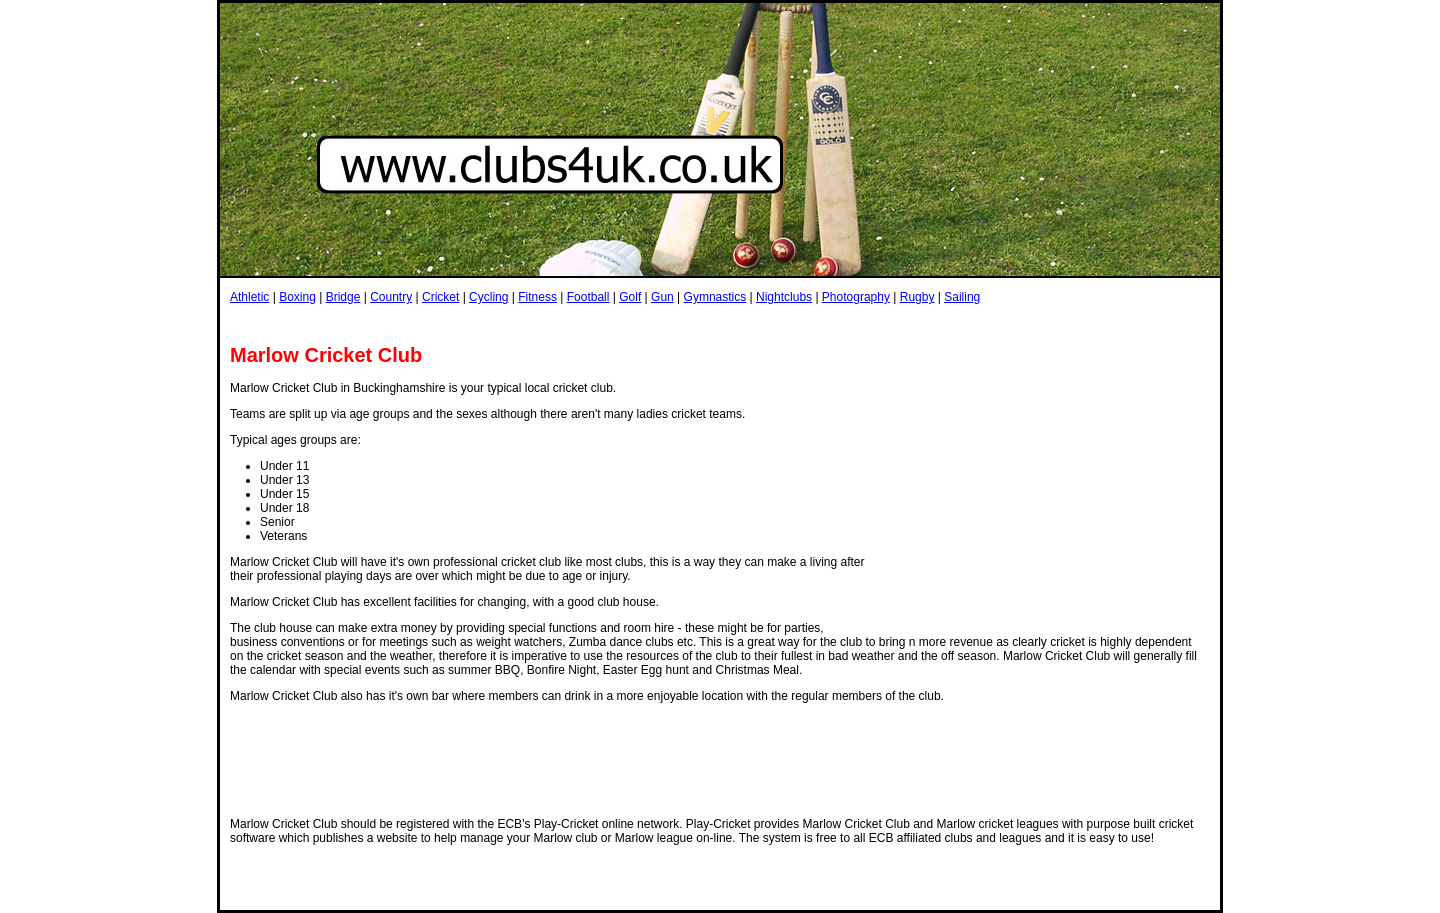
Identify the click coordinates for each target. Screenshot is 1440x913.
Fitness (537, 297)
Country (391, 297)
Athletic (249, 297)
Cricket (440, 297)
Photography (856, 297)
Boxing (297, 297)
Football (588, 297)
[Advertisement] (594, 323)
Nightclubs (784, 297)
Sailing (962, 297)
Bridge (343, 297)
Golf (630, 297)
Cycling (488, 297)
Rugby (917, 297)
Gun (662, 297)
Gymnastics (715, 297)
